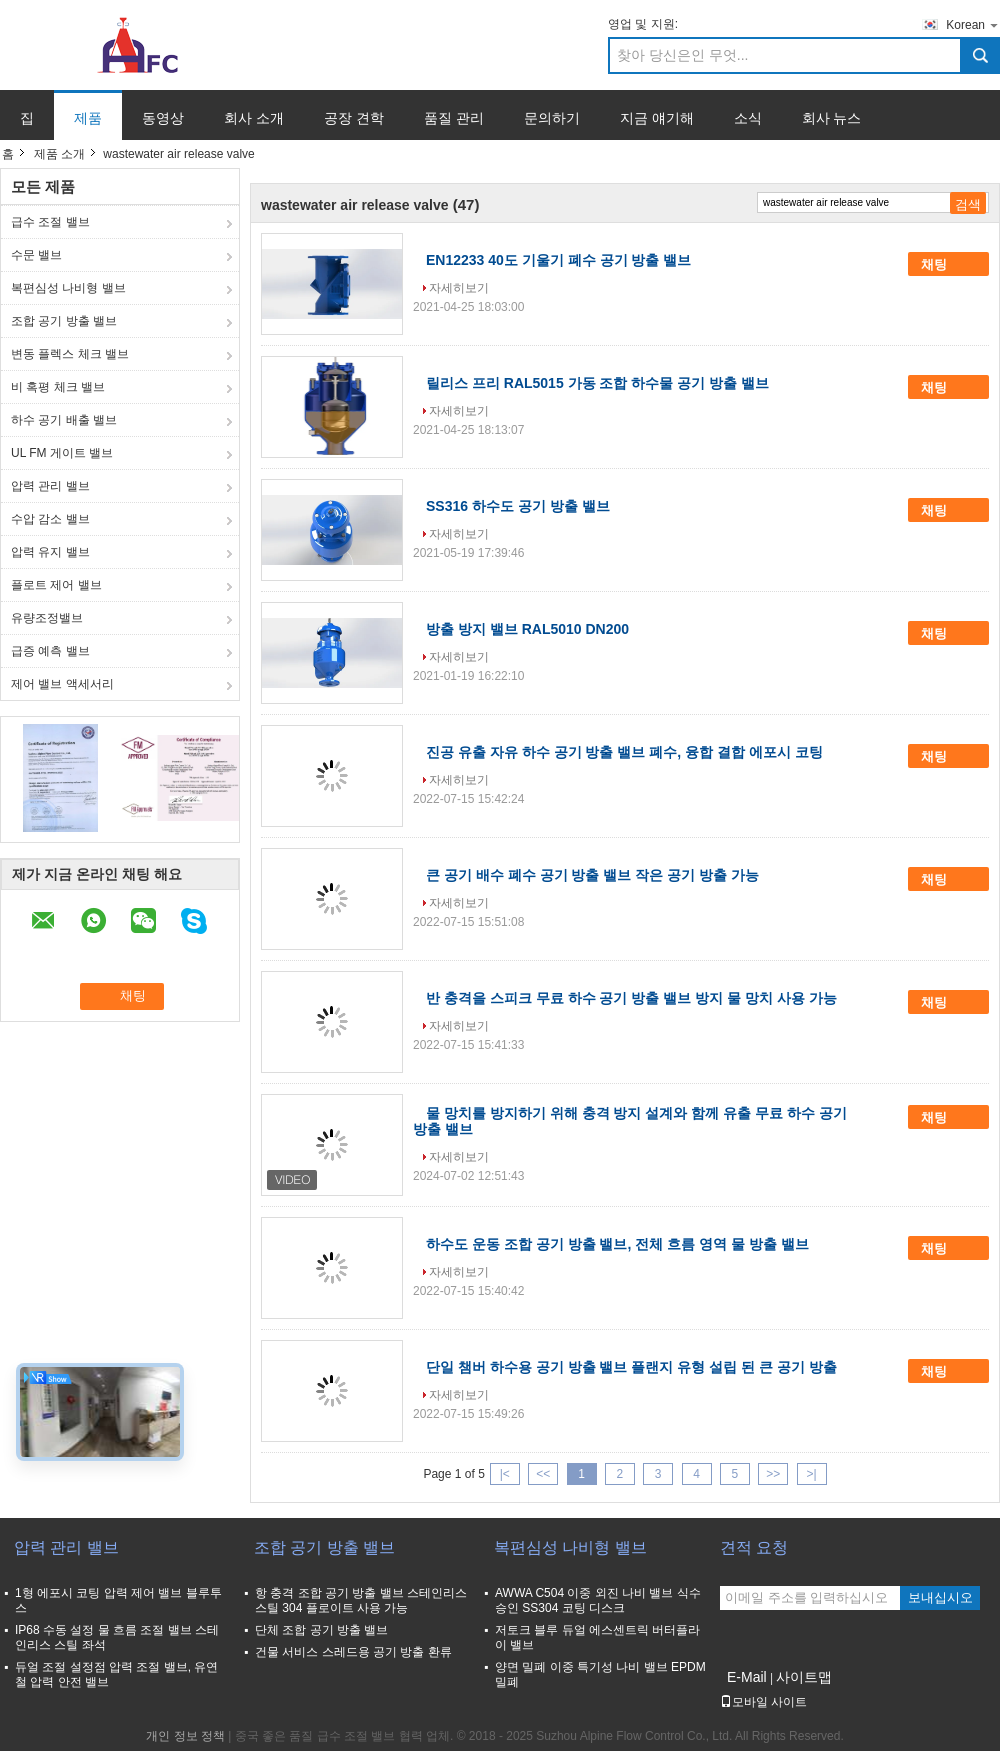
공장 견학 (354, 118)
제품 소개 (59, 154)
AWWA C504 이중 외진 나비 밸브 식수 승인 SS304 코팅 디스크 (598, 1600)
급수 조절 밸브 (50, 222)
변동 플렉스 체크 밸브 (70, 354)
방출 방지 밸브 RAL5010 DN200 (527, 629)
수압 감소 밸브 (50, 519)
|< (505, 1474)
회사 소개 (254, 118)
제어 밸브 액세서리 (62, 684)
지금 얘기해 (657, 118)
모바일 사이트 (763, 1702)
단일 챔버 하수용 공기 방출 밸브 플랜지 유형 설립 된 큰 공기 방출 (631, 1367)
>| (812, 1474)
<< (543, 1474)
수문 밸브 (36, 255)
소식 (748, 118)
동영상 (163, 118)
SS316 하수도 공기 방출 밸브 (518, 506)
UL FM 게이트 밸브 (62, 453)
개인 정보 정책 (185, 1736)
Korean (973, 24)
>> (773, 1474)
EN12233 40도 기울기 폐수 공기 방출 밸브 (558, 260)
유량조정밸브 (47, 618)
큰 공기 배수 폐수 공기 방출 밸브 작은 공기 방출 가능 (592, 875)
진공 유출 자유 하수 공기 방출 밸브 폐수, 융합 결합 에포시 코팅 (624, 752)
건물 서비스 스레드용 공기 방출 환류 (353, 1652)
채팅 (948, 264)
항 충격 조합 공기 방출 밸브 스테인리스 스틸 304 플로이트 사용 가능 (361, 1600)
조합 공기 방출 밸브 (64, 321)
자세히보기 (459, 288)
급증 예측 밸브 (50, 651)
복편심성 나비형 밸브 (68, 288)
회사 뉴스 (832, 118)
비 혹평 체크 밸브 (58, 387)
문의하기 (552, 118)
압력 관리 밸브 (50, 486)
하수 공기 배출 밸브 (64, 420)
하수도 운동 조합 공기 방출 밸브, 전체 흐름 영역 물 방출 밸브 (617, 1244)
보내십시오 (940, 1597)
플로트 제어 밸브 (56, 585)
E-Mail (747, 1677)
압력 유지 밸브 (50, 552)
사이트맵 (804, 1677)
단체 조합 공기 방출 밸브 (321, 1630)
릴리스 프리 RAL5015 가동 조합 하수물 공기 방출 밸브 (597, 383)
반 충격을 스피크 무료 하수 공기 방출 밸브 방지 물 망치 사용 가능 (631, 998)
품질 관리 (454, 118)
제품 (88, 118)
